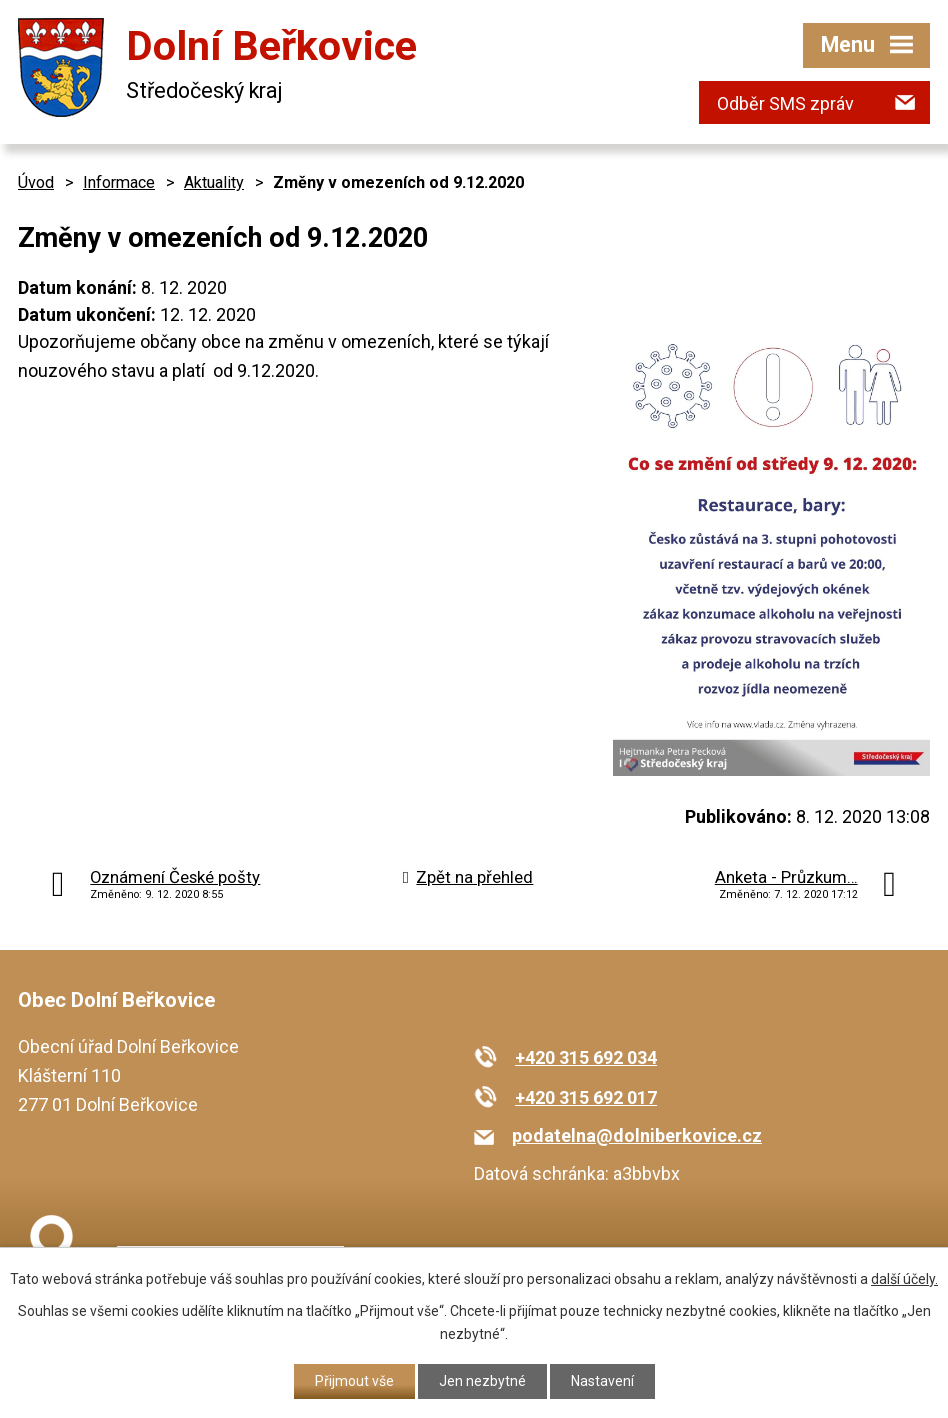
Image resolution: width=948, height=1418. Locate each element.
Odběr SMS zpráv (785, 103)
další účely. (904, 1279)
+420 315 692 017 (586, 1097)
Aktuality (214, 182)
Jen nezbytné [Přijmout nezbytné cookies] (482, 1381)
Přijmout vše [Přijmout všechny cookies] (354, 1381)
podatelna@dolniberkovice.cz (637, 1135)
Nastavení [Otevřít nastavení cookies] (602, 1381)
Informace (119, 182)
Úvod (36, 182)
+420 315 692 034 (586, 1057)
